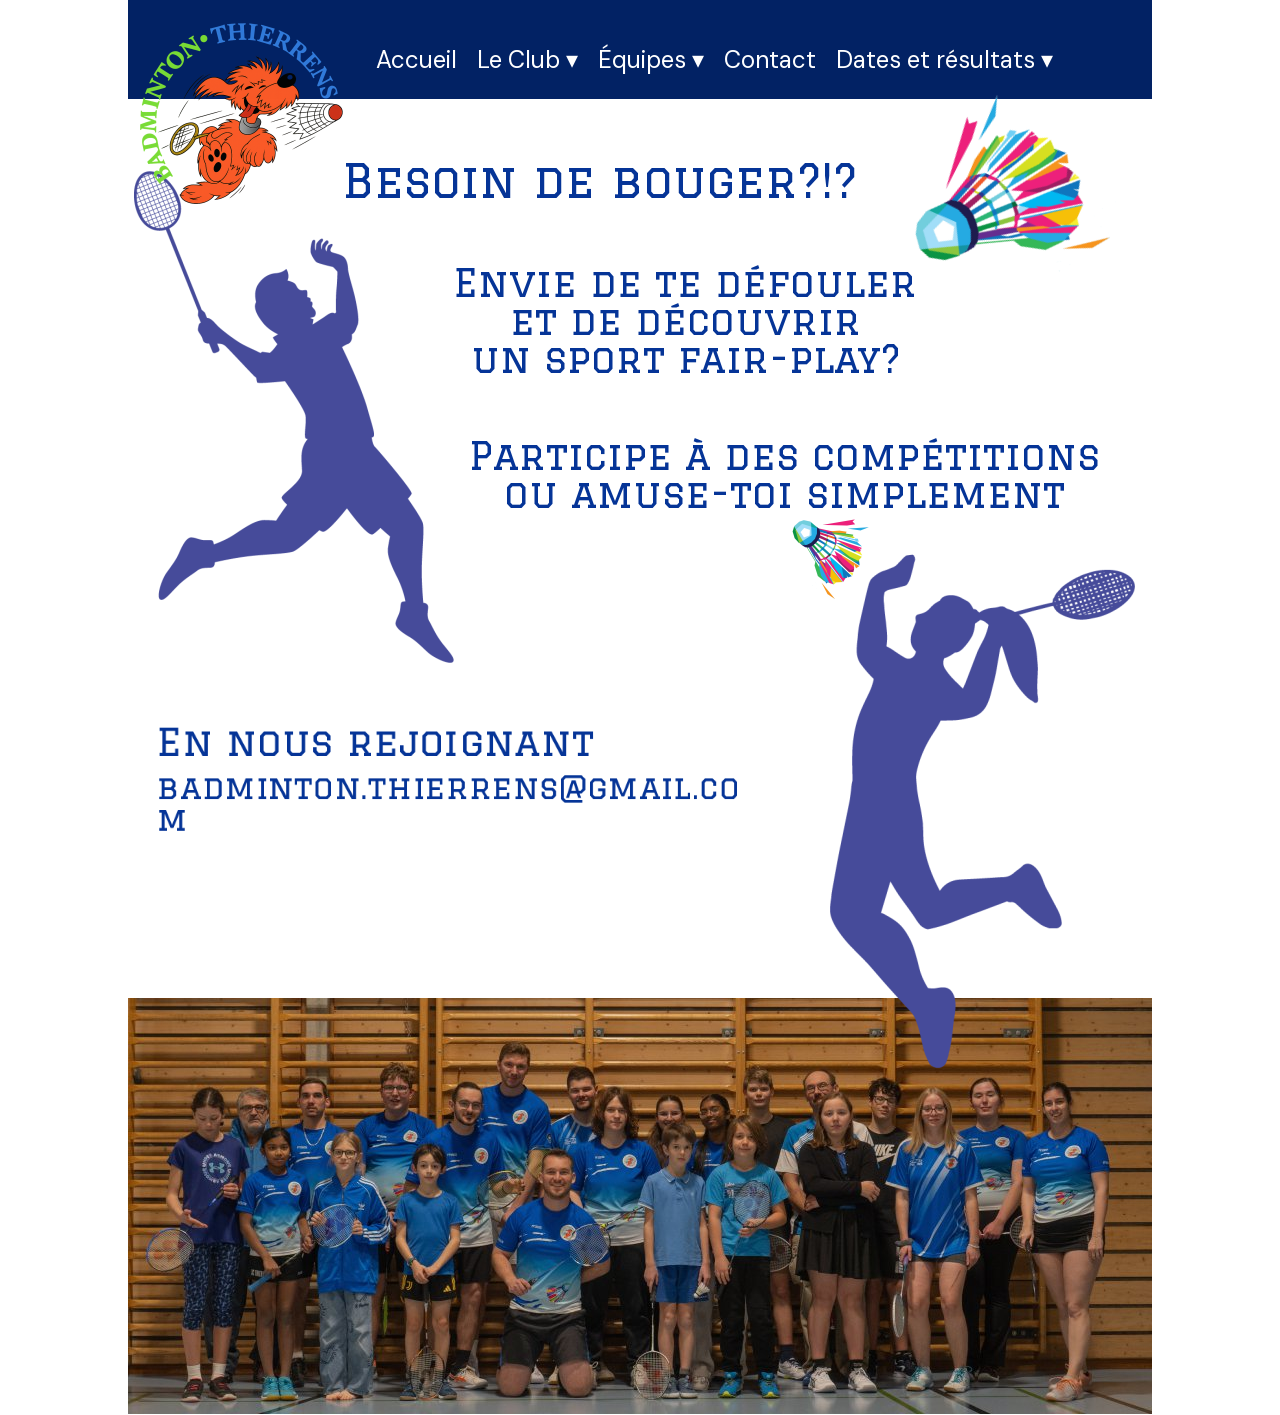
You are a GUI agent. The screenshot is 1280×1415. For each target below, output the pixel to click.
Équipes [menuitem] (651, 60)
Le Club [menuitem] (527, 60)
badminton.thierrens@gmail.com (449, 803)
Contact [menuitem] (770, 59)
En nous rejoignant (375, 741)
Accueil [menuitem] (416, 59)
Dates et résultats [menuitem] (944, 60)
